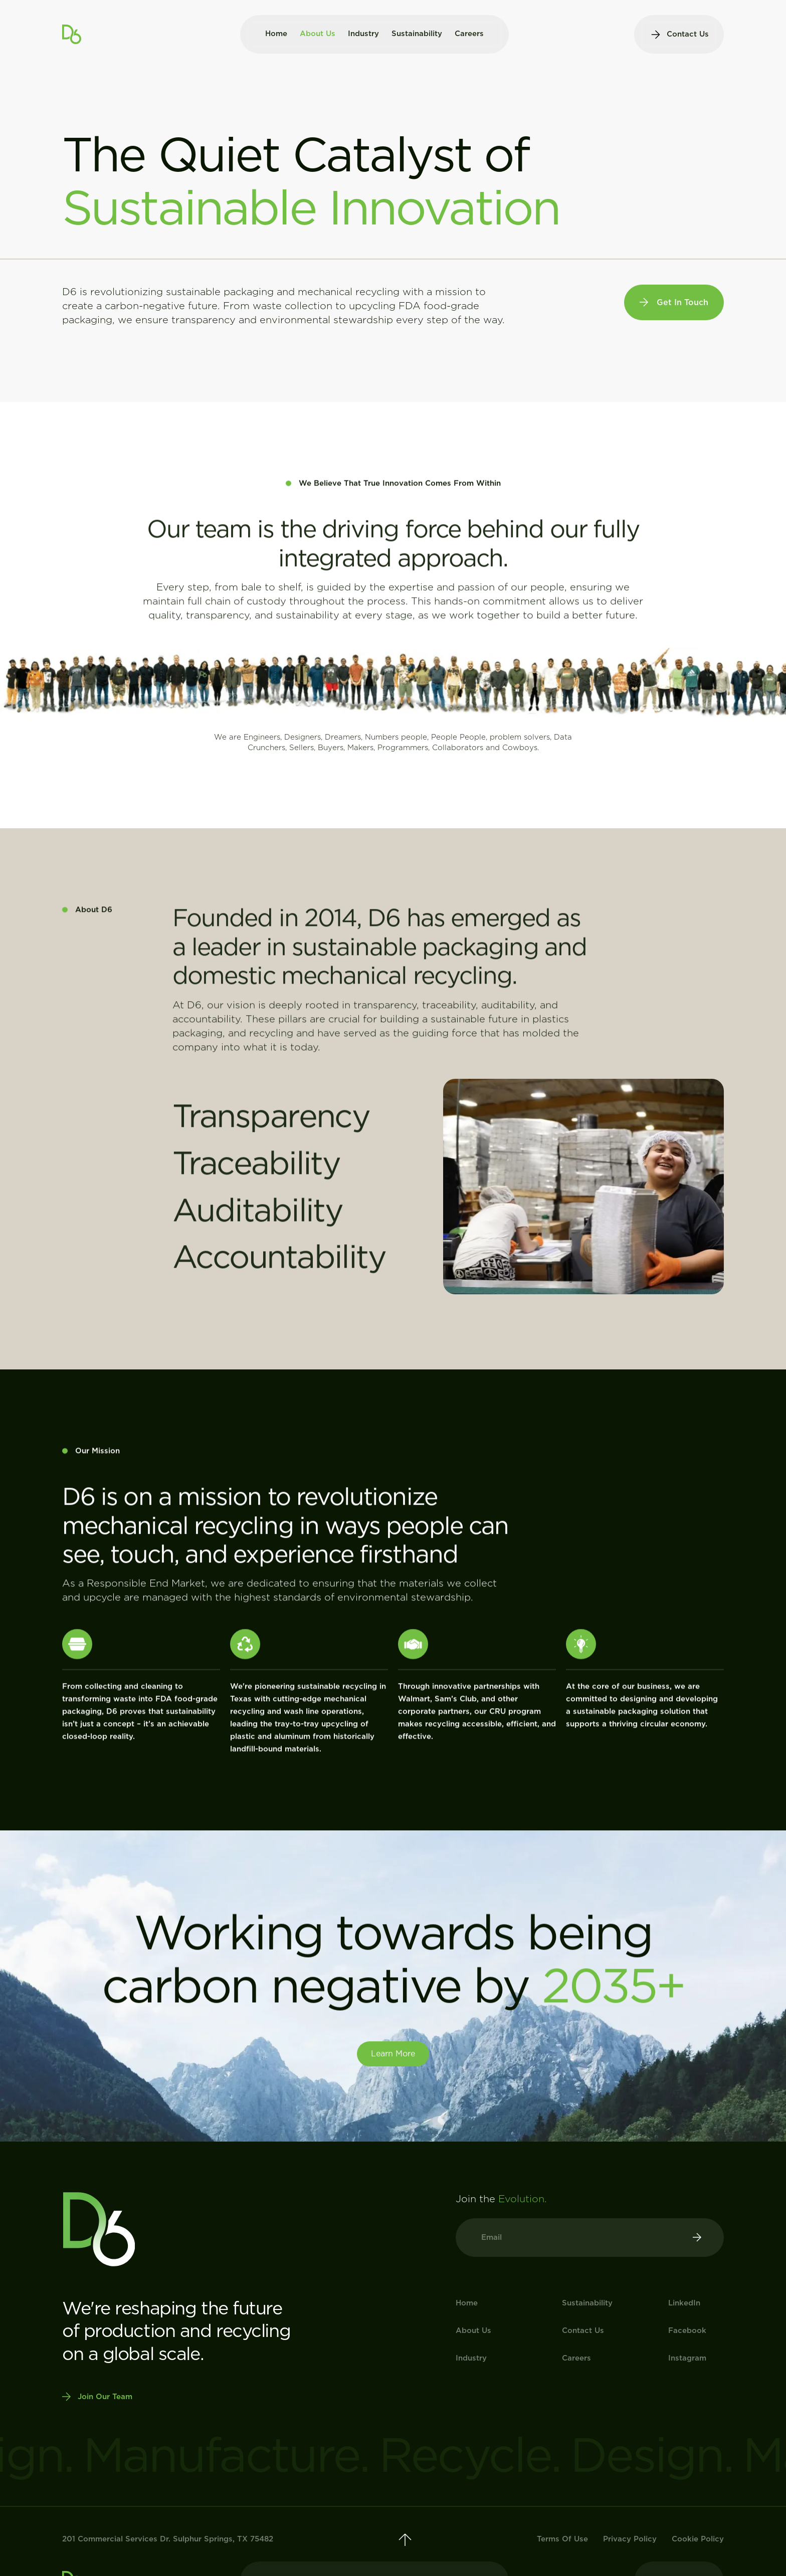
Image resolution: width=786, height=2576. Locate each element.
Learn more (393, 2053)
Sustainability (416, 33)
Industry (363, 33)
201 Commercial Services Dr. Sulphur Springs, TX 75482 (167, 2538)
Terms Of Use (562, 2538)
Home (276, 33)
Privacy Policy (630, 2538)
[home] (71, 34)
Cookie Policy (698, 2538)
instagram (687, 2358)
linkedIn (684, 2302)
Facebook (687, 2330)
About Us (317, 33)
